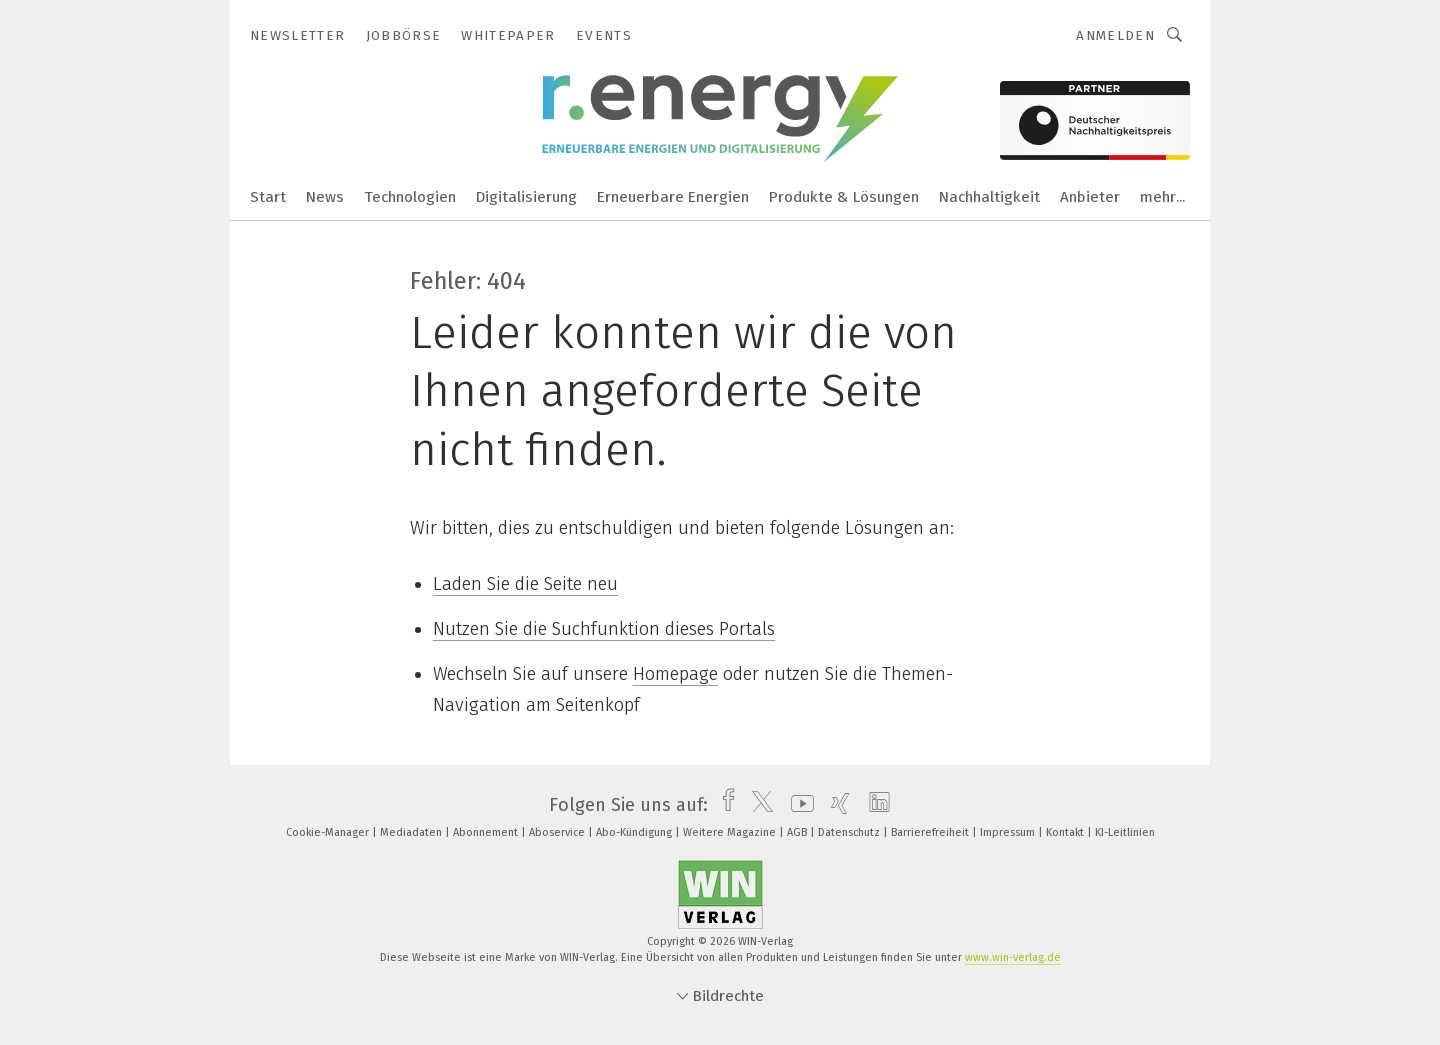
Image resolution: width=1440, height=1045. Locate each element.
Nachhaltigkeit (989, 197)
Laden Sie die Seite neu (525, 584)
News (325, 197)
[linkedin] (874, 805)
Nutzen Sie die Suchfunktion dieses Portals (604, 629)
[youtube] (797, 805)
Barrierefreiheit (931, 832)
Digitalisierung (526, 197)
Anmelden (1115, 35)
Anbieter (1090, 197)
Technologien (410, 197)
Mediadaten (412, 832)
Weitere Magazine (731, 832)
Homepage (675, 674)
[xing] (835, 805)
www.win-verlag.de (1013, 957)
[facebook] (723, 805)
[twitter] (757, 805)
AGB (798, 832)
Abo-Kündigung (635, 832)
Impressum (1009, 832)
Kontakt (1066, 832)
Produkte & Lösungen (844, 197)
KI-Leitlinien (1125, 832)
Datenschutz (850, 832)
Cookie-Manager (329, 832)
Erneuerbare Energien (673, 197)
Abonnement (487, 832)
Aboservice (558, 832)
